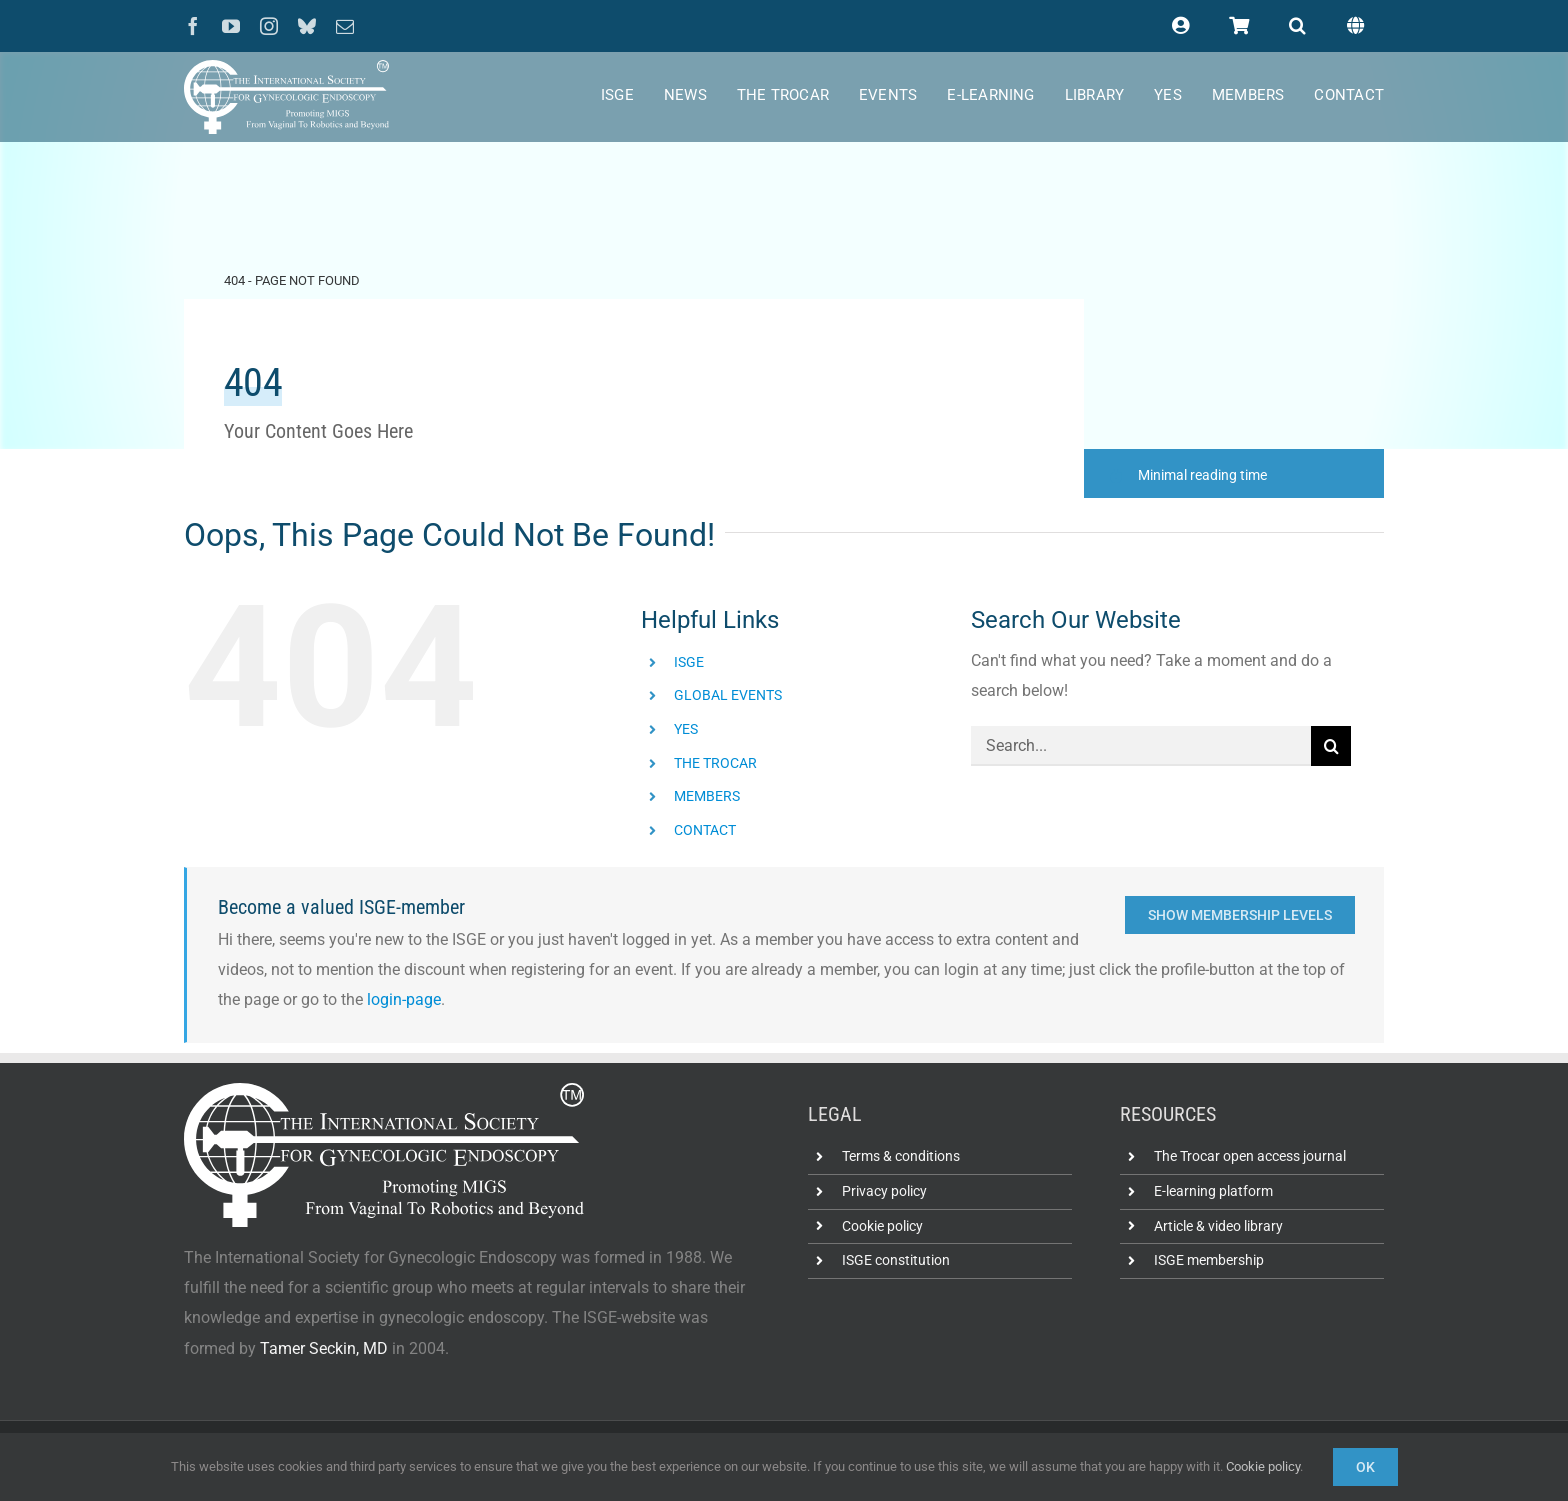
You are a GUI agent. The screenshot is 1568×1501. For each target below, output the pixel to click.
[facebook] (193, 26)
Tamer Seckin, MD (324, 1348)
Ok (1365, 1467)
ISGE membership (1209, 1260)
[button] (1297, 26)
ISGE (689, 662)
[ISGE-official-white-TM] (286, 67)
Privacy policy (884, 1191)
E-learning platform (1213, 1191)
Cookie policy (882, 1226)
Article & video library (1218, 1226)
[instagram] (269, 26)
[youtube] (231, 26)
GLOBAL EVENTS (728, 695)
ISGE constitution (896, 1260)
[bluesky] (307, 26)
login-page (404, 999)
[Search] (1331, 746)
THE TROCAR (715, 763)
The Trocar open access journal (1250, 1156)
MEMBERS (707, 796)
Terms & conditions (901, 1156)
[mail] (345, 26)
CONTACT (705, 830)
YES (686, 729)
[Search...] (1141, 746)
